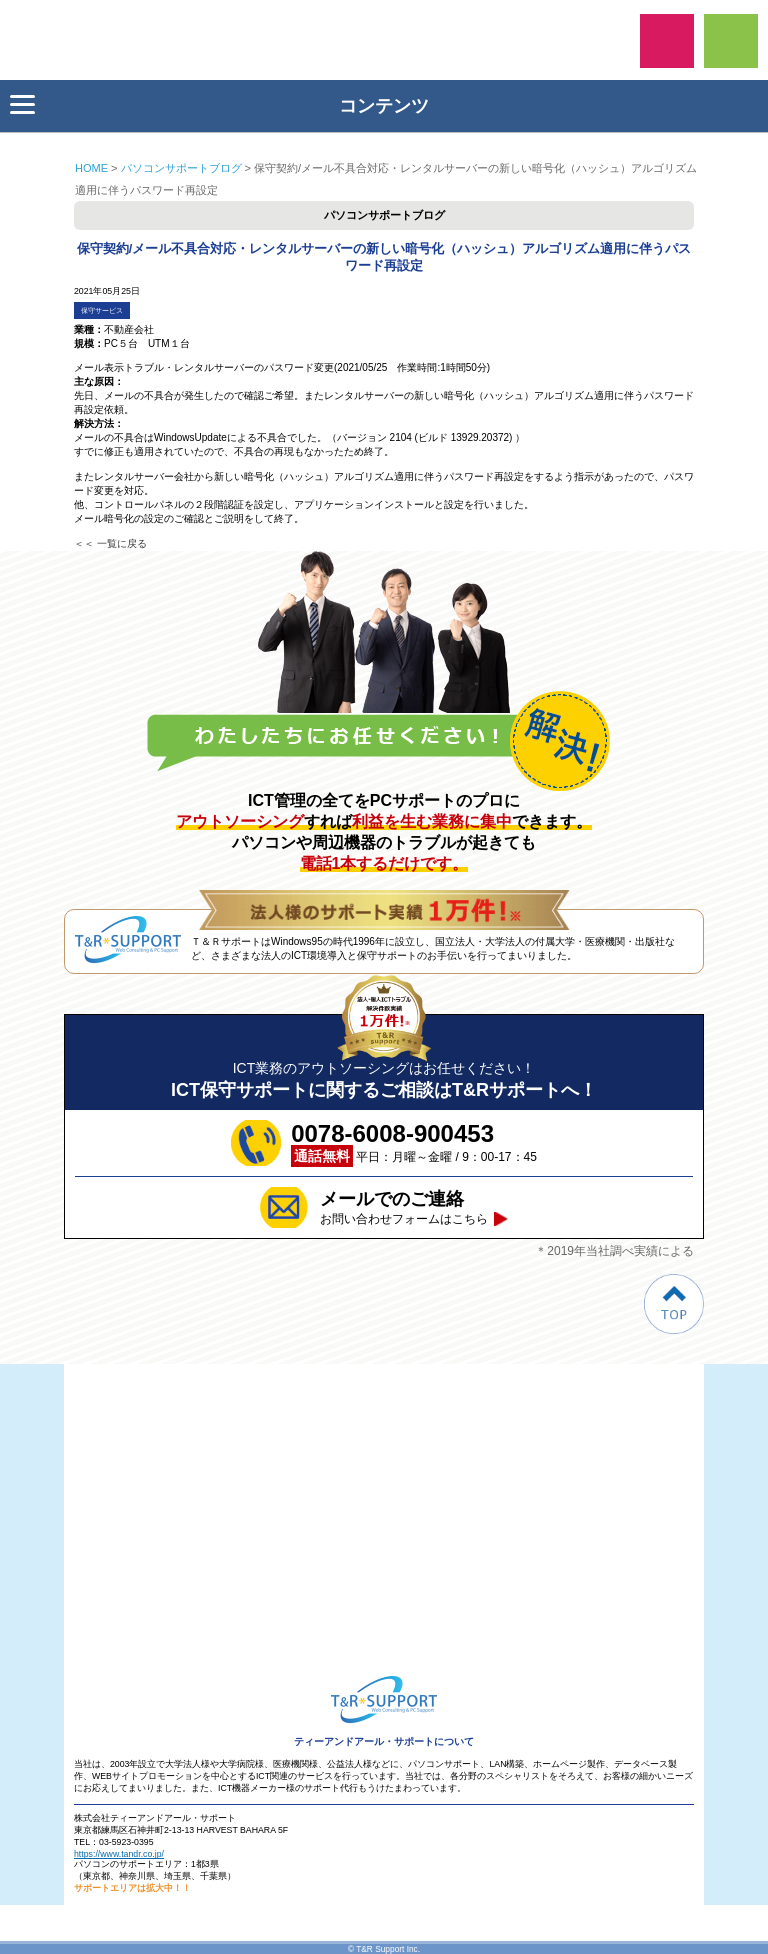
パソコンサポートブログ (181, 168)
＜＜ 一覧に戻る (110, 543)
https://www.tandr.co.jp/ (119, 1854)
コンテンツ (219, 105)
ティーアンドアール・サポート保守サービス (70, 40)
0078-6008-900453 (667, 41)
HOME (91, 168)
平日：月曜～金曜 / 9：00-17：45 (414, 1143)
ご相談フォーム (731, 41)
